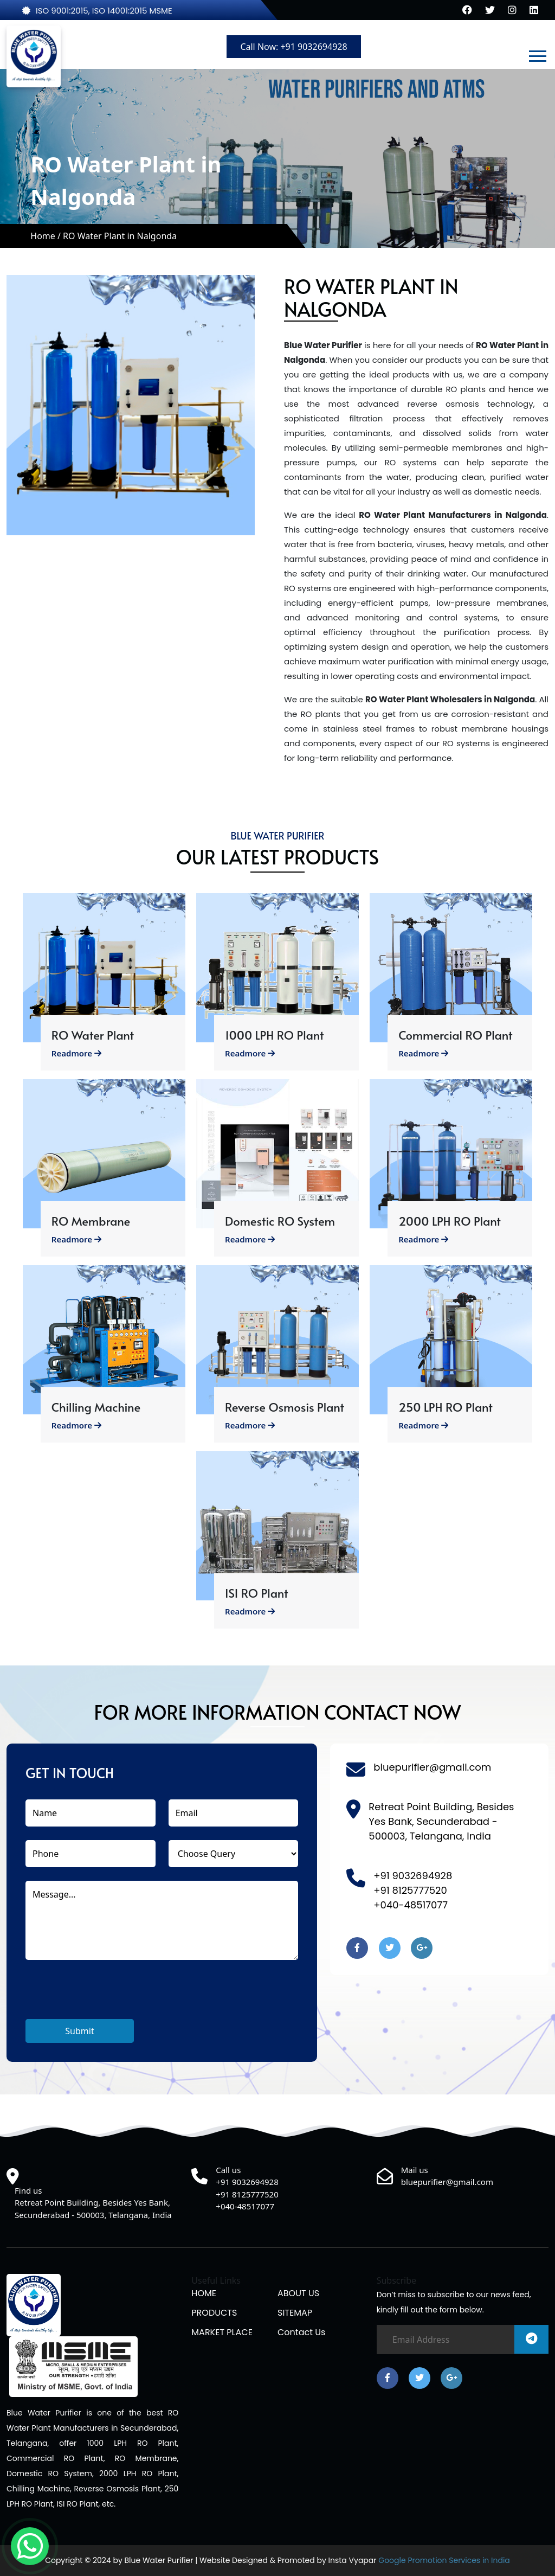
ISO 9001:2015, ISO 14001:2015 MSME (97, 10)
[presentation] (107, 1998)
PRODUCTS (214, 2312)
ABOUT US (298, 2293)
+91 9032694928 (412, 1875)
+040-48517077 (410, 1905)
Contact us (301, 2332)
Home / (46, 236)
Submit (79, 2031)
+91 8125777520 (410, 1890)
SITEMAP (295, 2312)
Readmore (76, 1053)
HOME (203, 2293)
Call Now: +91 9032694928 (293, 47)
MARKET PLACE (222, 2332)
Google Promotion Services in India (443, 2560)
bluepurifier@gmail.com (432, 1767)
